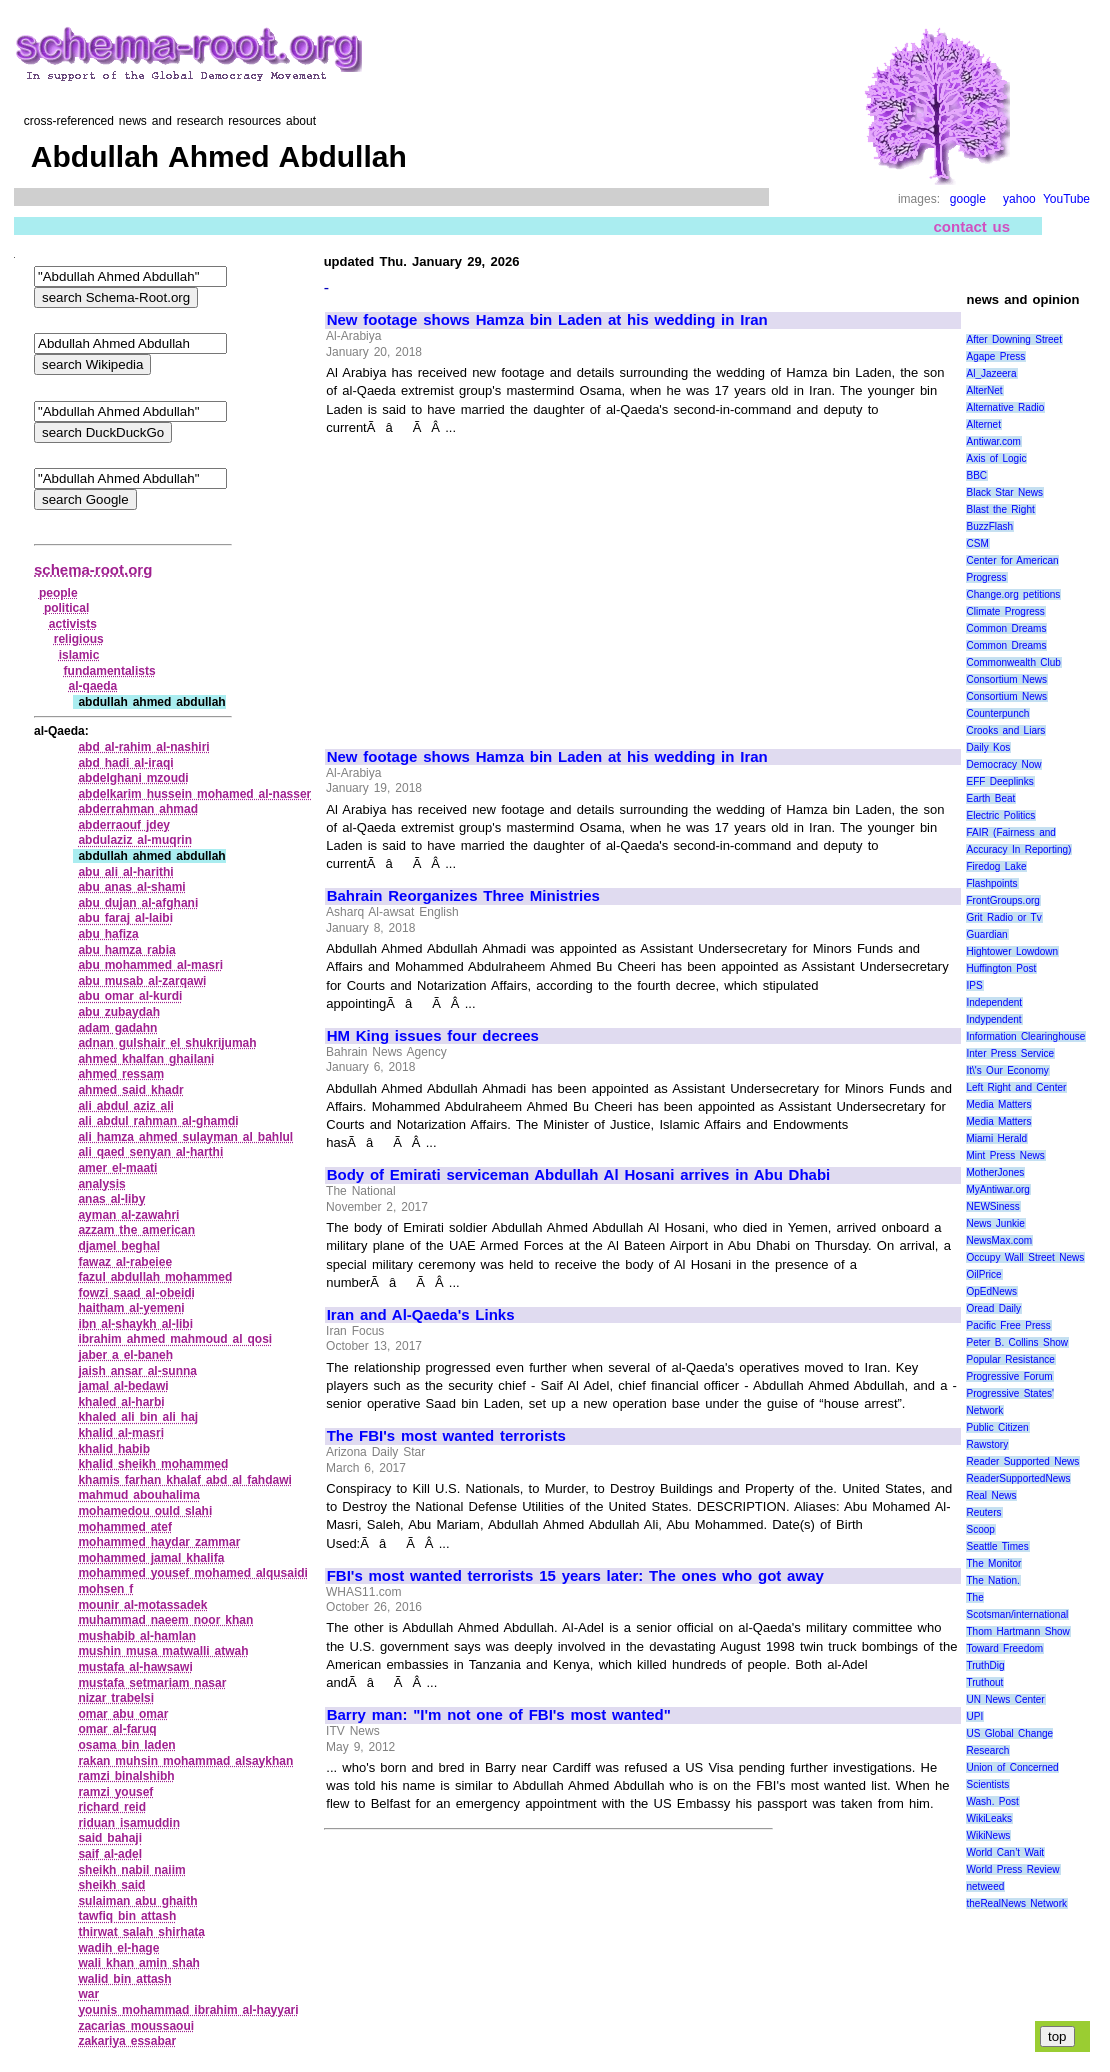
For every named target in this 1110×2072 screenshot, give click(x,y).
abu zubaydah (119, 1012)
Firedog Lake (996, 866)
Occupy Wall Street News (1025, 1257)
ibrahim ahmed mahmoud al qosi (175, 1339)
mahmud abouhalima (139, 1495)
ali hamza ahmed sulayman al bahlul (185, 1137)
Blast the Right (1000, 509)
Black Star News (1004, 492)
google (968, 199)
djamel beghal (119, 1246)
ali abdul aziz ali (126, 1106)
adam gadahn (117, 1028)
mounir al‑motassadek (142, 1605)
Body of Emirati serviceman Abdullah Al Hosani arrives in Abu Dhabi (579, 1175)
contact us (971, 226)
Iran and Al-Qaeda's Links (421, 1315)
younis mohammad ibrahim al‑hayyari (188, 2010)
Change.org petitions (1013, 594)
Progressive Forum (1009, 1376)
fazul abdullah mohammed (155, 1277)
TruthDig (985, 1665)
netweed (985, 1886)
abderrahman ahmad (138, 809)
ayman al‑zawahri (128, 1215)
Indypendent (993, 1019)
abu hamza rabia (126, 950)
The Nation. (992, 1580)
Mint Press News (1005, 1155)
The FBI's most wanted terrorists (446, 1436)
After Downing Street (1013, 339)
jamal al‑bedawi (123, 1386)
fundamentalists (110, 671)
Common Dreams (1006, 628)
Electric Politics (1000, 815)
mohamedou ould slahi (145, 1511)
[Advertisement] (495, 583)
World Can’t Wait (1005, 1852)
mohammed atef (125, 1527)
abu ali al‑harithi (125, 872)
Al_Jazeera (991, 373)
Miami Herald (996, 1138)
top (1057, 2036)
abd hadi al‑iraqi (125, 763)
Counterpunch (997, 713)
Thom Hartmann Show (1017, 1631)
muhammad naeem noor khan (165, 1620)
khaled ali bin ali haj (138, 1417)
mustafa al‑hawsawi (135, 1667)
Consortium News (1006, 679)
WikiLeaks (989, 1818)
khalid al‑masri (121, 1433)
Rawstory (987, 1444)
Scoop (980, 1529)
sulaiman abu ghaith (137, 1901)
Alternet (983, 424)
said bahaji (110, 1838)
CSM (977, 543)
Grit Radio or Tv (1003, 917)
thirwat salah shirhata (141, 1932)
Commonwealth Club (1013, 662)
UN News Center (1005, 1699)
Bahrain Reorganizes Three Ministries (463, 896)
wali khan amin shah (139, 1963)
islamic (79, 655)
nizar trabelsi (116, 1698)
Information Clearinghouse (1025, 1036)
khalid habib (114, 1449)
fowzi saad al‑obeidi (136, 1293)
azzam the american (136, 1230)
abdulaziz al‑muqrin (135, 840)
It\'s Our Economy (1007, 1070)
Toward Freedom (1004, 1648)
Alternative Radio (1005, 407)
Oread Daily (993, 1308)
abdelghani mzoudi (133, 778)
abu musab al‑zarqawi (142, 981)
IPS (974, 985)
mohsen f (105, 1589)
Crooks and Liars (1005, 730)
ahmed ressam (121, 1074)
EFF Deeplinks (999, 781)
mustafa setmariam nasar (152, 1683)
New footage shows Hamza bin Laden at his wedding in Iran (547, 320)
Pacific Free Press (1008, 1325)
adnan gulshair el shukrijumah (167, 1043)
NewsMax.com (999, 1240)
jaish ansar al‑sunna (137, 1371)
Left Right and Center (1016, 1087)
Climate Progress (1005, 611)
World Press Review (1012, 1869)
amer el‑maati (117, 1168)
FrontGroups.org (1002, 900)
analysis (101, 1184)
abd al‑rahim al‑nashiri (143, 747)
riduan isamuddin (129, 1823)
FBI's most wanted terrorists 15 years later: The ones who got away (575, 1576)
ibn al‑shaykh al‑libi (135, 1324)
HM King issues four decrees (433, 1036)
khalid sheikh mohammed (153, 1464)
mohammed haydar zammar (159, 1542)
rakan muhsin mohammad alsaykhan (185, 1761)
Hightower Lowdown (1012, 951)
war (88, 1994)
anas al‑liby (111, 1199)
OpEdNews (991, 1291)
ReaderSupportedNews (1018, 1478)
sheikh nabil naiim (131, 1870)
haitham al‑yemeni (131, 1308)
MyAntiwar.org (997, 1189)
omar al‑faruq (117, 1729)
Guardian (986, 934)
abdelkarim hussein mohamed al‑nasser (194, 794)
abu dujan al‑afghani (138, 903)
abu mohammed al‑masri (150, 965)
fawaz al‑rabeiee (125, 1262)
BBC (976, 475)
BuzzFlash (989, 526)
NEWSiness (992, 1206)
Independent (994, 1002)
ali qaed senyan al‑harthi (150, 1152)
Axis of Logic (996, 458)
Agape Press (995, 356)
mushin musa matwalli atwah (163, 1651)
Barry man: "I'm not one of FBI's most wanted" (499, 1715)
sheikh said (111, 1885)
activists (73, 624)
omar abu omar (123, 1714)
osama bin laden (126, 1745)
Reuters (983, 1512)
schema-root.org (93, 569)
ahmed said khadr (130, 1090)
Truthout (984, 1682)
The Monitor (993, 1563)
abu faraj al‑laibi (125, 918)
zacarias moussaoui (136, 2026)
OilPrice (983, 1274)
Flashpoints (991, 883)
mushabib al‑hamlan (137, 1636)
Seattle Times (997, 1546)
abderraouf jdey (124, 825)
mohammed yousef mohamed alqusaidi (193, 1573)
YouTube (1066, 199)
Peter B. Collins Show (1017, 1342)
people (58, 593)
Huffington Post (1001, 968)
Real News (991, 1495)
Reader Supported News (1022, 1461)
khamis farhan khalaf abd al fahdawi (184, 1480)
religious (79, 639)
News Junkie (995, 1223)
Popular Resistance (1010, 1359)
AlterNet (984, 390)
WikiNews (988, 1835)
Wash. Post (992, 1801)
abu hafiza (108, 934)
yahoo (1019, 199)
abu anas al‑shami (131, 887)
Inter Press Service (1010, 1053)
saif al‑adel (110, 1854)
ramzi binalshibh (126, 1776)
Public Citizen (997, 1427)
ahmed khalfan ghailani (146, 1059)
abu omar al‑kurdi (130, 996)
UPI (974, 1716)
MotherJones (995, 1172)
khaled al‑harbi (121, 1402)
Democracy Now (1003, 764)
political (66, 608)
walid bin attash (124, 1979)
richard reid (112, 1807)
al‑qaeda (93, 686)
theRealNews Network (1016, 1903)
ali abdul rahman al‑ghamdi (158, 1121)
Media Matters (998, 1104)
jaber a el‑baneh (125, 1355)
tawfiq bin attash (127, 1916)
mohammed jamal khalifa (151, 1558)
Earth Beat (990, 798)
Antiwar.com (993, 441)
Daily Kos (988, 747)
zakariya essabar (127, 2041)
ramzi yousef (115, 1792)
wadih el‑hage (118, 1948)
